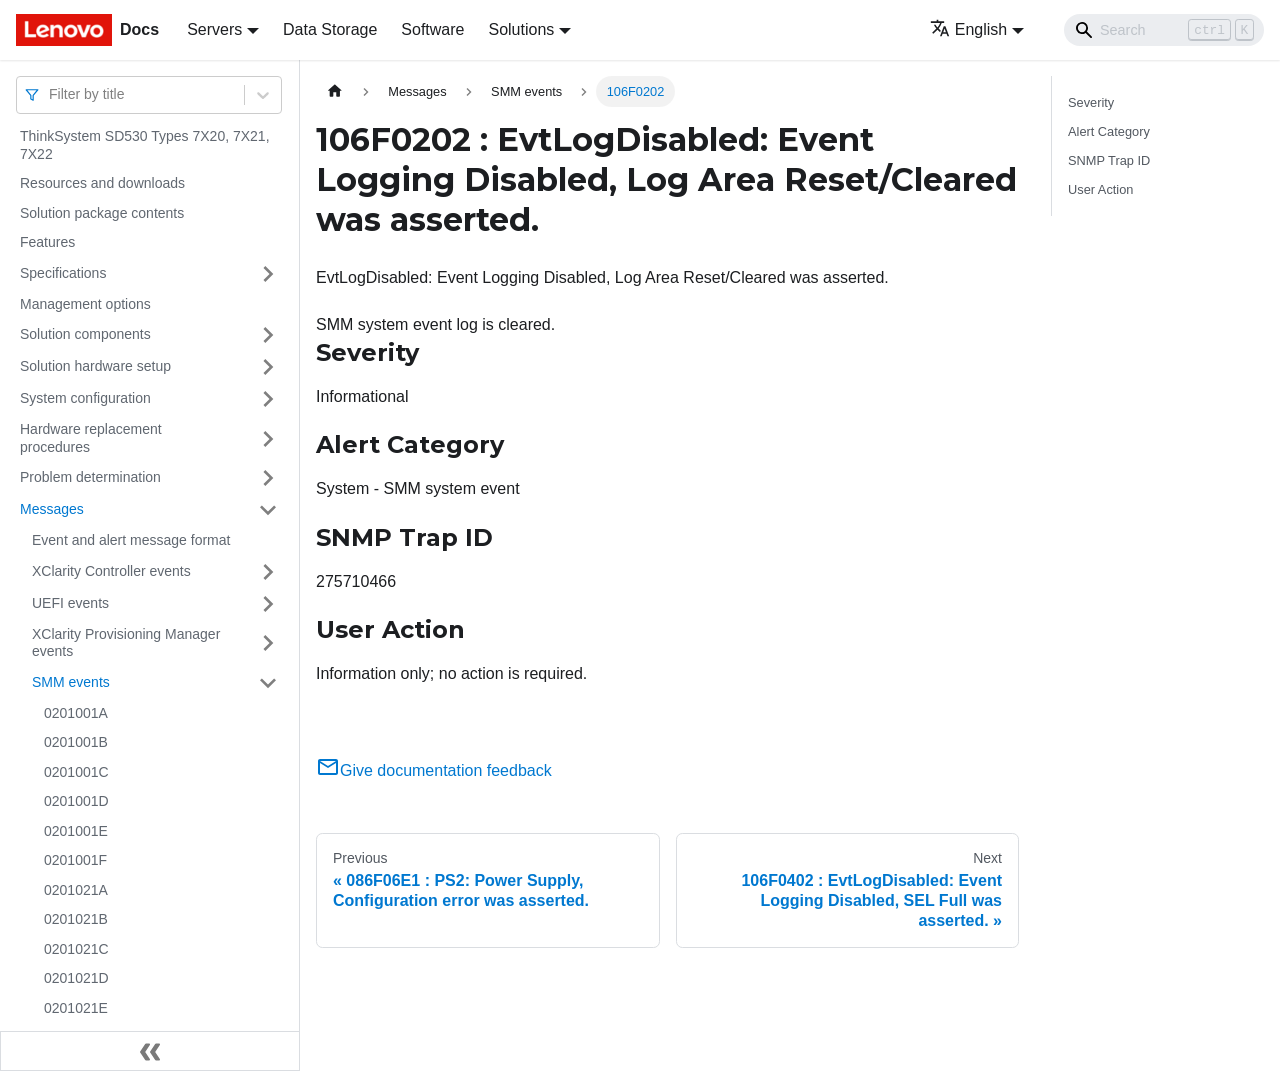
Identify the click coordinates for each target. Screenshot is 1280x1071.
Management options (85, 304)
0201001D (76, 801)
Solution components (85, 334)
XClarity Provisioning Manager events (126, 643)
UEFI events (70, 603)
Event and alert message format (131, 540)
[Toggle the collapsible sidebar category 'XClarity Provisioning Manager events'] (268, 643)
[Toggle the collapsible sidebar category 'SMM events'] (268, 683)
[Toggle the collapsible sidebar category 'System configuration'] (268, 399)
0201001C (76, 772)
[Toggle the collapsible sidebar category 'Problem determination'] (268, 478)
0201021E (76, 1008)
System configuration (85, 398)
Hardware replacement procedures (91, 438)
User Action (1100, 189)
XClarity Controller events (111, 571)
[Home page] (335, 91)
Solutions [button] (521, 29)
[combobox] (51, 94)
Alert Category (1109, 131)
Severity (1091, 102)
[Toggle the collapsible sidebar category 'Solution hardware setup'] (268, 367)
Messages (52, 509)
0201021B (76, 919)
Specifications (63, 273)
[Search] (1164, 30)
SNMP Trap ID (1109, 160)
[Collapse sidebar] (150, 1051)
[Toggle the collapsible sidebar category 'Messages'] (268, 510)
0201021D (76, 978)
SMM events (71, 682)
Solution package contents (102, 213)
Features (47, 242)
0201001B (76, 742)
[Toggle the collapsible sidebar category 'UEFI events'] (268, 604)
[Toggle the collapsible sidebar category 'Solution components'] (268, 335)
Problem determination (90, 477)
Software (432, 29)
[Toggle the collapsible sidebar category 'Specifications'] (268, 274)
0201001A (76, 713)
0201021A (76, 890)
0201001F (75, 860)
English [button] (968, 29)
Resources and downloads (102, 183)
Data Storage (330, 29)
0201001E (76, 831)
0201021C (76, 949)
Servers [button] (214, 29)
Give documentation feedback (434, 770)
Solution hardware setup (95, 366)
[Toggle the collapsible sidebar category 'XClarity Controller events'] (268, 572)
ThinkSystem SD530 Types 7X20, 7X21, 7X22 (145, 145)
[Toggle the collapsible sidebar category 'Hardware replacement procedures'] (268, 438)
